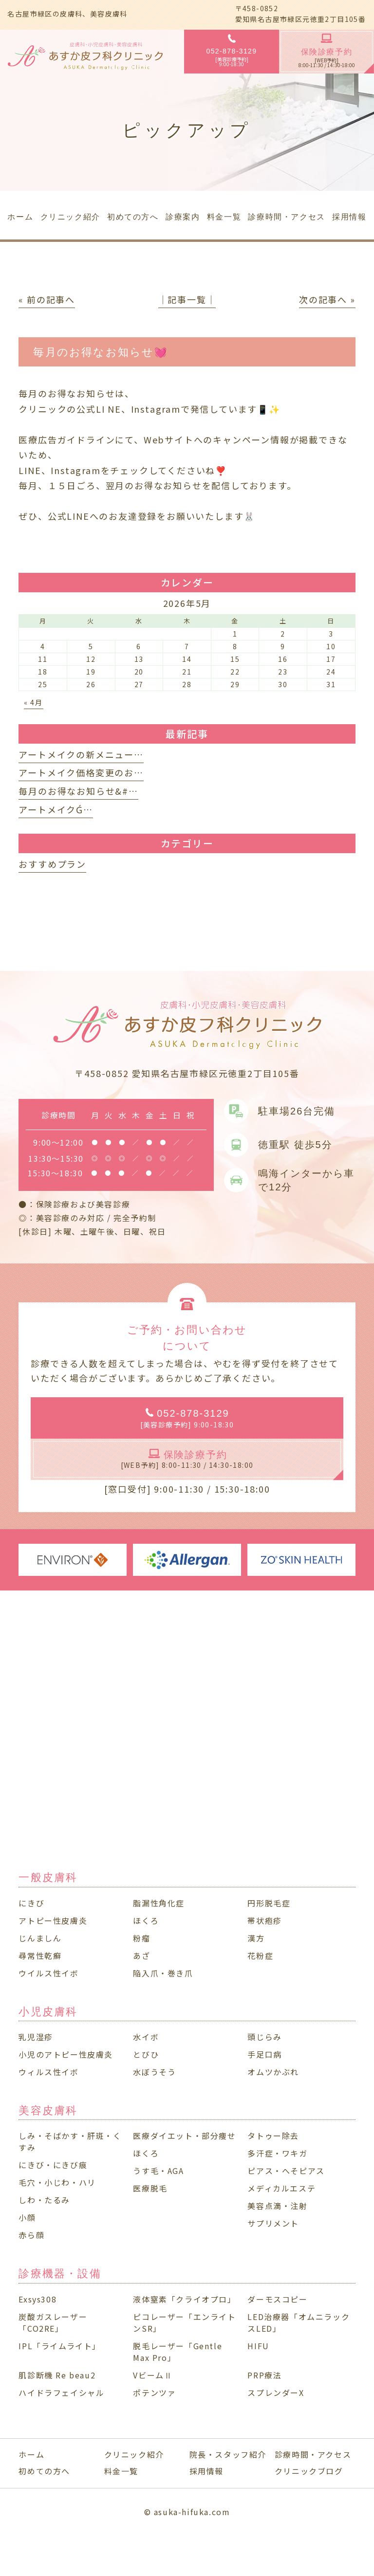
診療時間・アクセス (313, 2454)
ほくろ (146, 1920)
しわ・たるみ (44, 2200)
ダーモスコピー (277, 2299)
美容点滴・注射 (277, 2205)
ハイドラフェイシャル (61, 2392)
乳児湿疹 (36, 2037)
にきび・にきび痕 (53, 2165)
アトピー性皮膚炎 (53, 1920)
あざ (141, 1955)
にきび (31, 1903)
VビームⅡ (152, 2375)
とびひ (146, 2054)
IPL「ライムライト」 (60, 2346)
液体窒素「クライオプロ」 (184, 2299)
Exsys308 (37, 2299)
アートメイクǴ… (56, 809)
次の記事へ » (327, 299)
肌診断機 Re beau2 (57, 2375)
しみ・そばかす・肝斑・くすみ (70, 2141)
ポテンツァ (154, 2392)
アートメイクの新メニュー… (81, 754)
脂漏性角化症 (159, 1903)
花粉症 (260, 1955)
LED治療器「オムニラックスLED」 (298, 2322)
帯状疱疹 (264, 1920)
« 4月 (33, 702)
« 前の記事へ (47, 299)
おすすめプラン (52, 864)
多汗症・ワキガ (277, 2153)
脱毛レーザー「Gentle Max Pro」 (177, 2351)
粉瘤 (141, 1938)
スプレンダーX (275, 2392)
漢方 (255, 1938)
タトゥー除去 (273, 2135)
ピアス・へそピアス (285, 2170)
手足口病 (264, 2054)
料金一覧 (121, 2471)
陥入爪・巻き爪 (163, 1973)
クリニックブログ (309, 2471)
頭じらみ (264, 2037)
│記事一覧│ (187, 299)
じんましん (40, 1938)
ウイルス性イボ (48, 1973)
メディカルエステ (281, 2188)
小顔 (27, 2217)
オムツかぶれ (273, 2072)
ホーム (31, 2454)
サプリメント (273, 2223)
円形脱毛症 (268, 1903)
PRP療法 (264, 2375)
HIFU (258, 2346)
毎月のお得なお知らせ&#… (78, 791)
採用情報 (206, 2471)
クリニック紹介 (134, 2454)
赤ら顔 (31, 2235)
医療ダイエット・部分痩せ (184, 2135)
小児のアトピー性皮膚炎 (66, 2054)
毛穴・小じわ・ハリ (57, 2182)
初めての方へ (44, 2471)
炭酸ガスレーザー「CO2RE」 (53, 2322)
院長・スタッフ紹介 (227, 2454)
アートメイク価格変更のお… (81, 772)
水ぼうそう (154, 2072)
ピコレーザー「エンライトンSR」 (184, 2322)
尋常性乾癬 (40, 1955)
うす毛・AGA (158, 2170)
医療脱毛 (150, 2188)
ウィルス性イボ (48, 2072)
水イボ (146, 2037)
